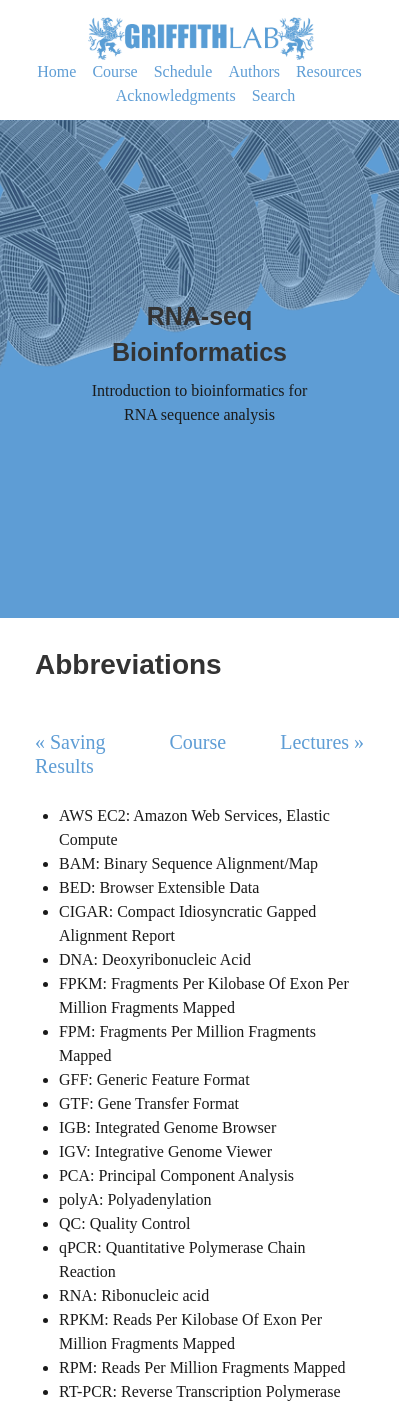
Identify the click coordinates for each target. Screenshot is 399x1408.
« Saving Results (70, 754)
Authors (254, 71)
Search (274, 95)
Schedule (183, 71)
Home (56, 71)
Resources (329, 71)
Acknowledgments (176, 95)
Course (114, 71)
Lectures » (322, 742)
